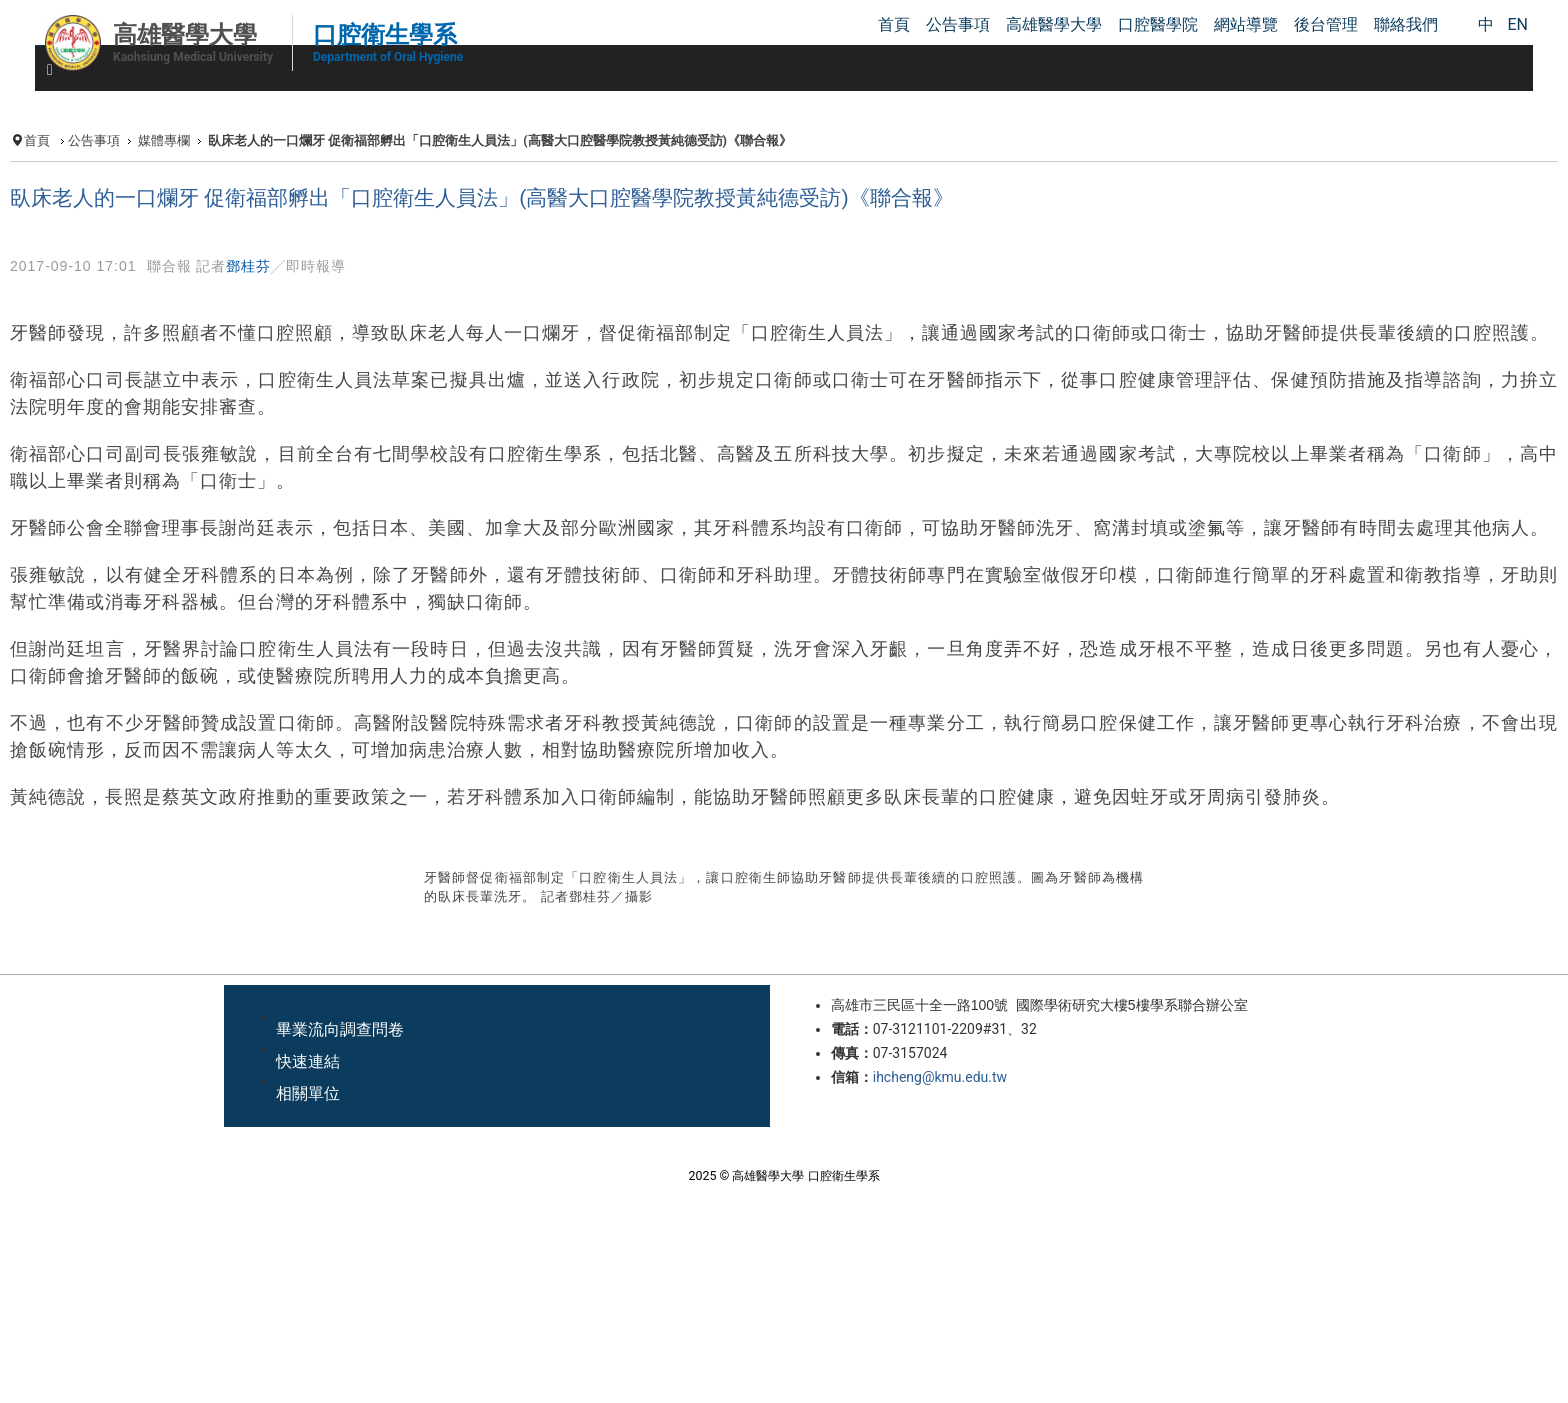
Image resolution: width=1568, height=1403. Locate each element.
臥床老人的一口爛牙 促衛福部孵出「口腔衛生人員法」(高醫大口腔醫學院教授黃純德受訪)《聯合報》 (482, 198)
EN (1517, 24)
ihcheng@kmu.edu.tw (940, 1077)
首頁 (37, 140)
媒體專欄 (164, 140)
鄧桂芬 (248, 266)
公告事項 (94, 140)
